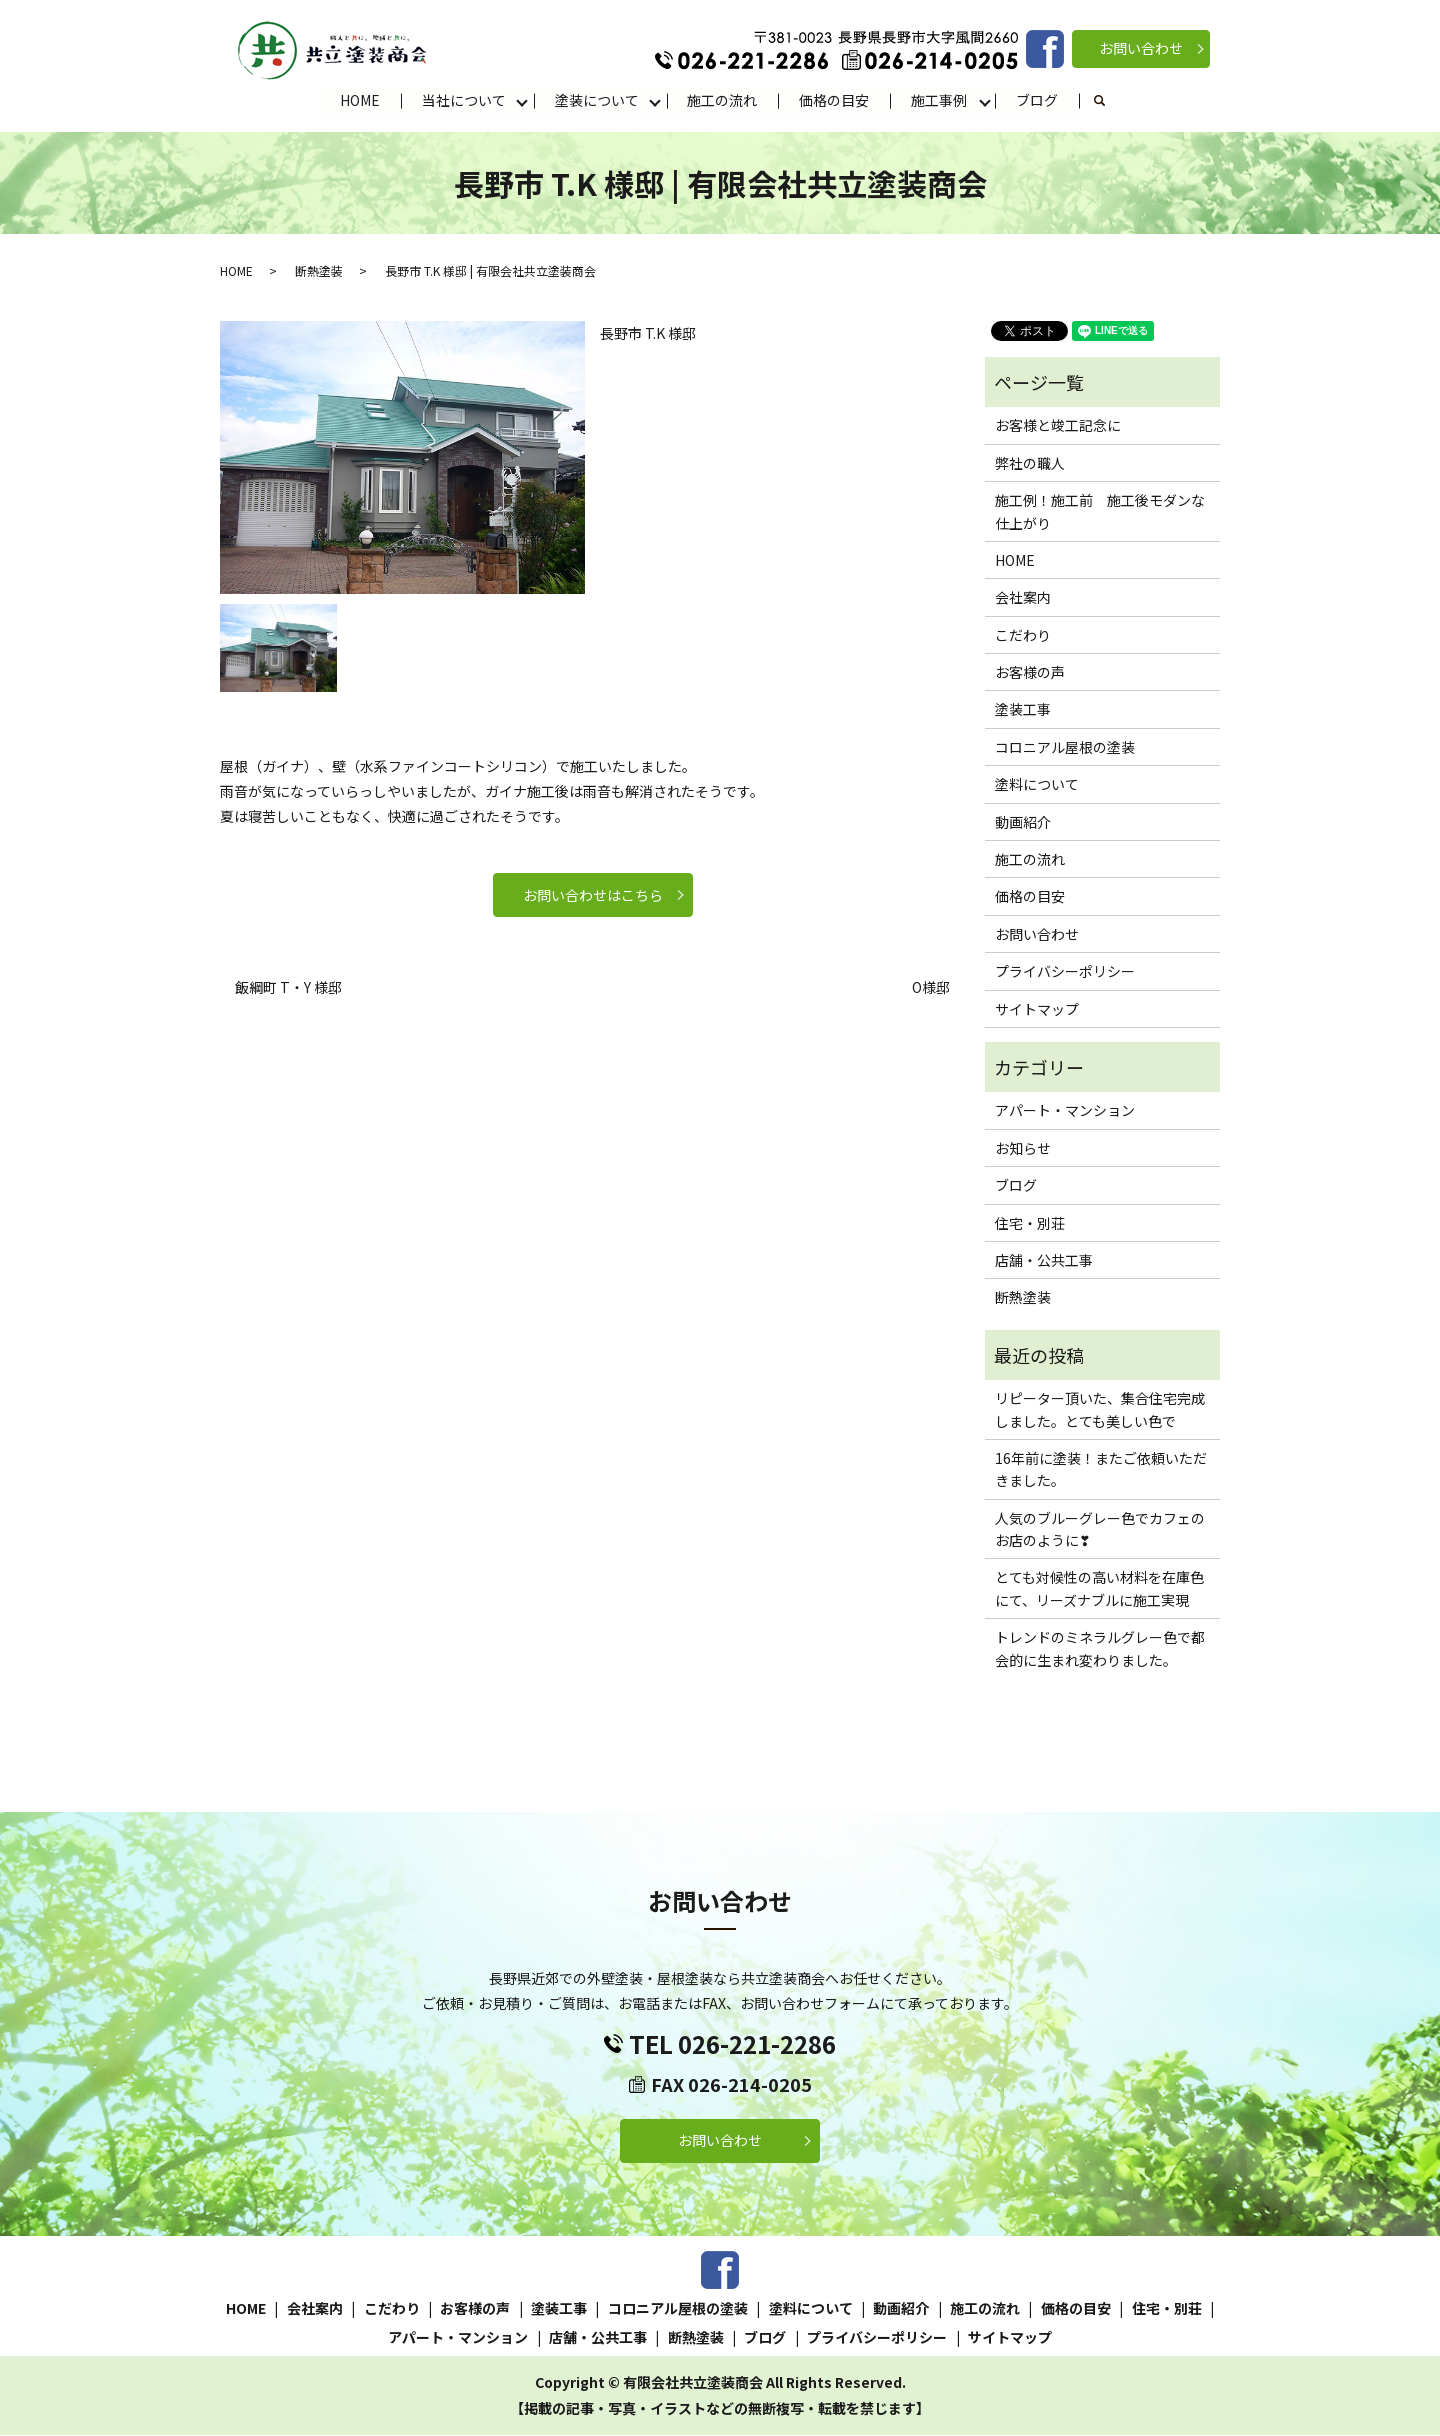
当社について (464, 100)
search (1111, 101)
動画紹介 (1023, 822)
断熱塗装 (319, 270)
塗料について (1037, 785)
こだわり (1023, 636)
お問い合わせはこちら (593, 896)
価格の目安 (835, 100)
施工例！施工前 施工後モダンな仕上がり (1100, 512)
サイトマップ (1037, 1009)
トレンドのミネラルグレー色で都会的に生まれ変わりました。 (1100, 1649)
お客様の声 (1030, 673)
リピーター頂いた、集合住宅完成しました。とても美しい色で (1100, 1410)
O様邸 (931, 988)
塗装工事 (1023, 710)
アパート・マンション (1065, 1111)
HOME (360, 100)
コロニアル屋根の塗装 (1065, 748)
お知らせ (1023, 1149)
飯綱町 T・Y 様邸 (288, 988)
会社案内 (1023, 598)
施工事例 (940, 100)
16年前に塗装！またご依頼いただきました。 (1101, 1470)
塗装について (597, 100)
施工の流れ (723, 100)
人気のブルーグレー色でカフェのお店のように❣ (1100, 1530)
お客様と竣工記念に (1058, 426)
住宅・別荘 (1030, 1223)
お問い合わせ (1141, 48)
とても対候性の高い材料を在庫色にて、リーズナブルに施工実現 (1099, 1589)
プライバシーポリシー (1065, 972)
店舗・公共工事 (1044, 1261)
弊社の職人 (1030, 464)
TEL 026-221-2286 (732, 2044)
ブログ (1038, 100)
